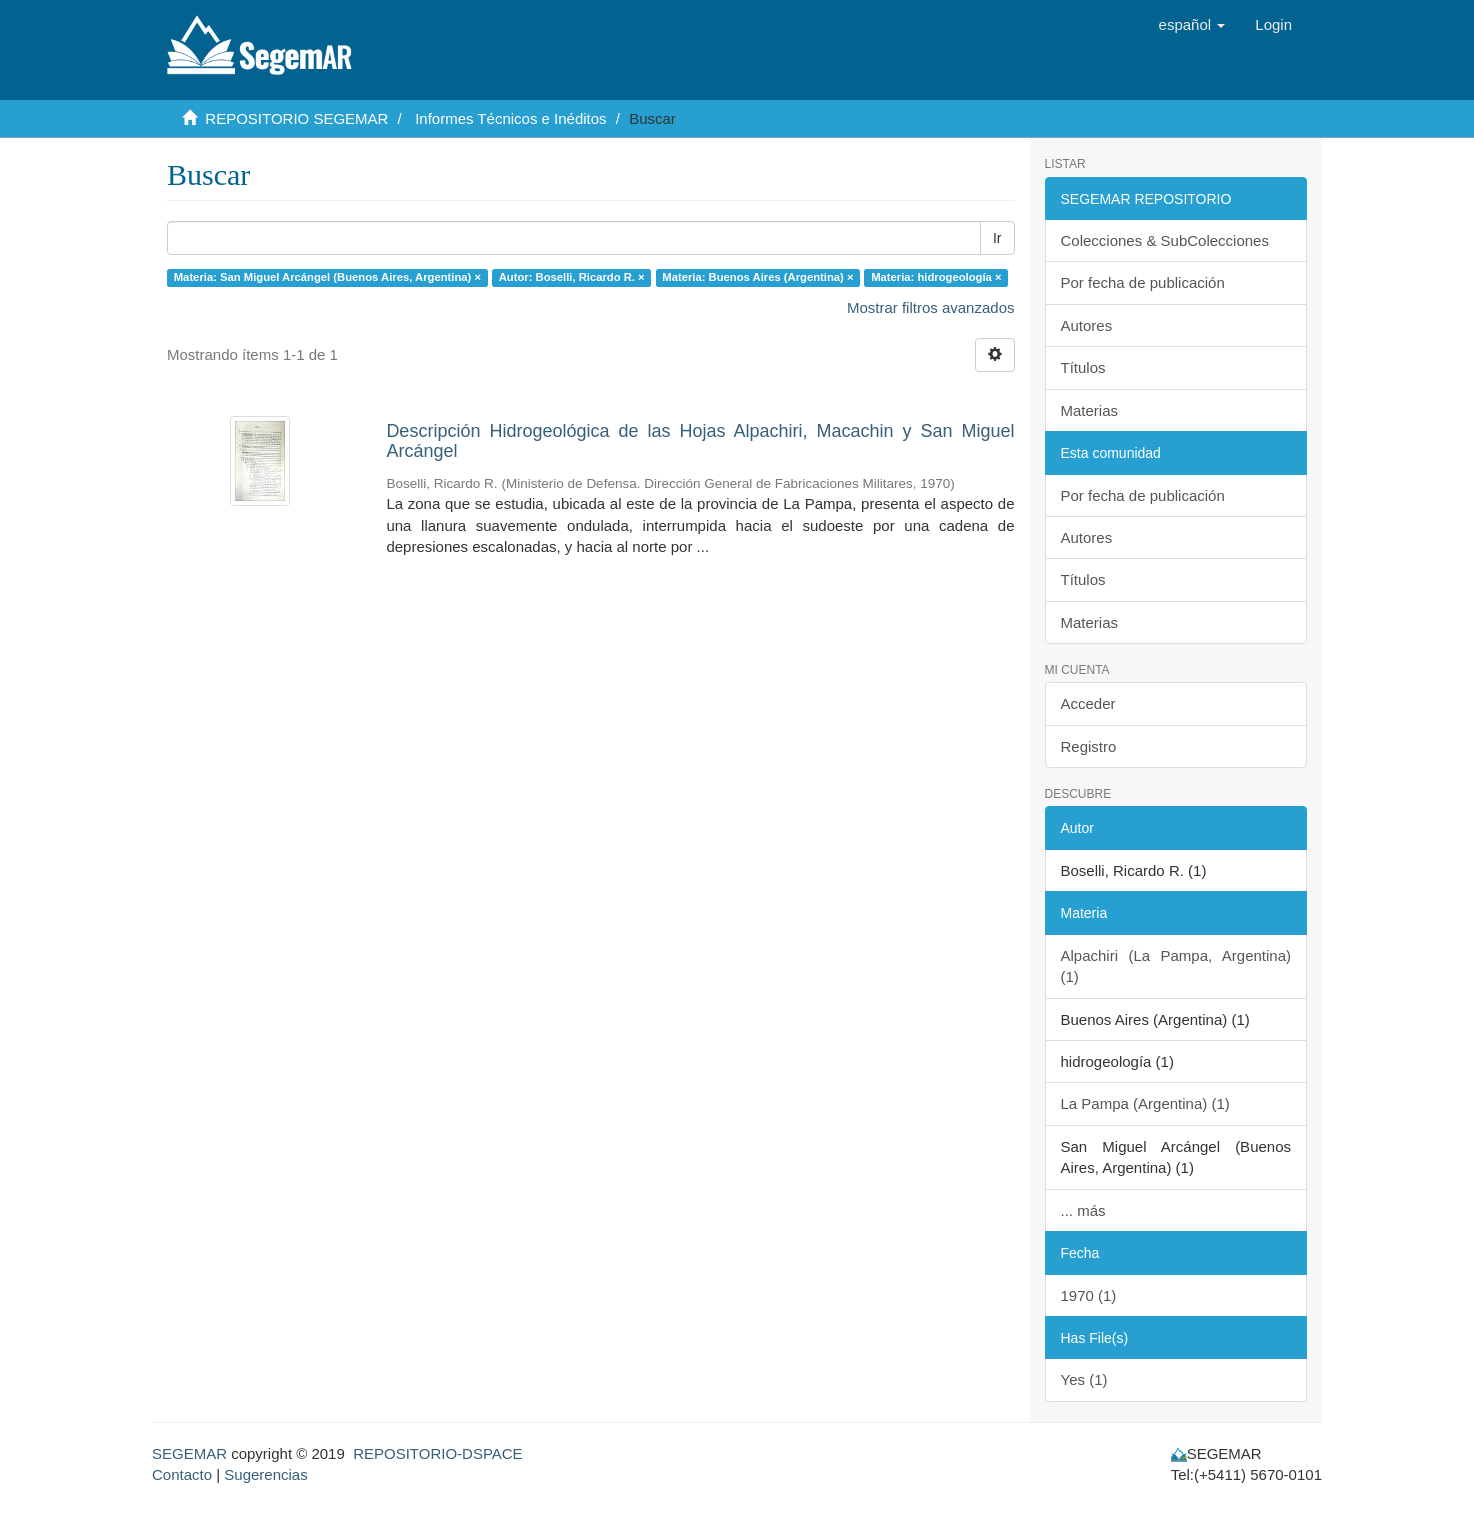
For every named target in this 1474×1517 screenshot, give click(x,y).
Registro (1089, 746)
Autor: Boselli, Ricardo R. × (572, 277)
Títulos (1083, 367)
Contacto (182, 1474)
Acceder (1088, 703)
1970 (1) (1089, 1295)
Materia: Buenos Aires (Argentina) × (757, 277)
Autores (1087, 325)
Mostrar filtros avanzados (931, 307)
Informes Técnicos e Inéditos (510, 118)
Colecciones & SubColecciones (1165, 240)
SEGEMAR (189, 1453)
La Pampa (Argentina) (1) (1145, 1103)
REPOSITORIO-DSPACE (437, 1453)
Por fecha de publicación (1143, 282)
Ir (997, 238)
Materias (1090, 410)
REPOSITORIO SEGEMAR (296, 118)
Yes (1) (1084, 1379)
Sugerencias (265, 1474)
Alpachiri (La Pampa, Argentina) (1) (1176, 966)
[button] (1192, 25)
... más (1083, 1210)
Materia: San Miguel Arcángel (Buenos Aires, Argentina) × (327, 277)
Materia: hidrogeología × (936, 277)
